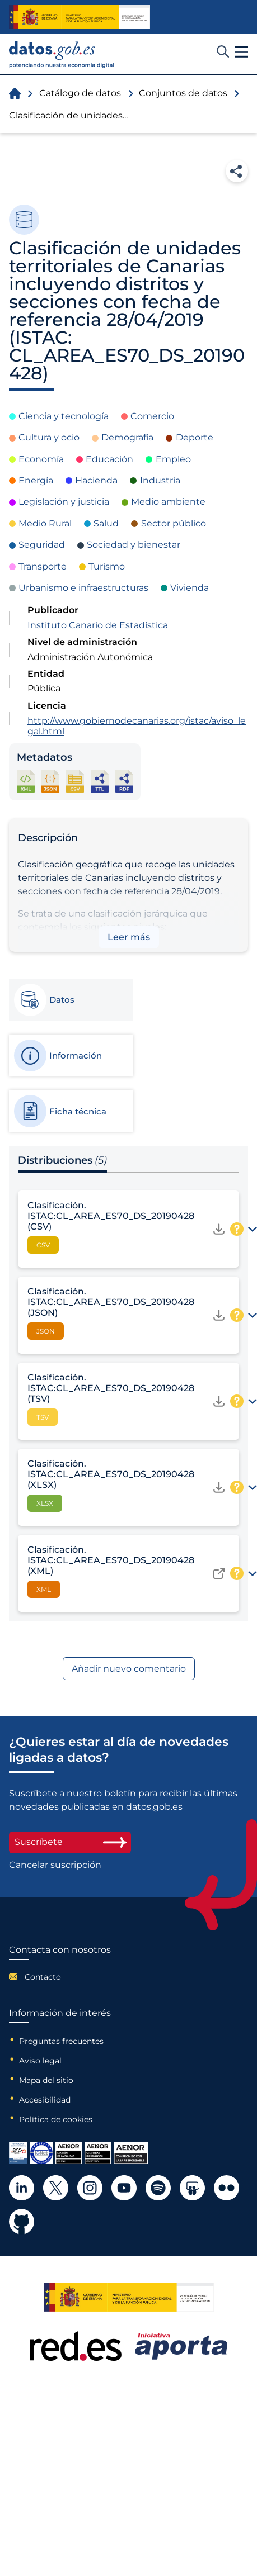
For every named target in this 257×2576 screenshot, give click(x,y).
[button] (241, 52)
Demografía (127, 437)
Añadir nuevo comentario (129, 1668)
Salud (106, 523)
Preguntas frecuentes (61, 2041)
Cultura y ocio (49, 437)
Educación (109, 459)
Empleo (173, 459)
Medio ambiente (168, 501)
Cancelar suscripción (55, 1865)
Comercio (152, 416)
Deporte (194, 437)
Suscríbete (70, 1842)
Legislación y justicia (63, 501)
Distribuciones (62, 1160)
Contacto (43, 1977)
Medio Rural (45, 523)
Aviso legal (40, 2061)
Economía (41, 459)
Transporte (42, 566)
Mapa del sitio (46, 2080)
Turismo (106, 566)
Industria (160, 480)
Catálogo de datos (80, 93)
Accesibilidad (45, 2100)
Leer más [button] (129, 937)
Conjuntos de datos (183, 93)
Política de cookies (55, 2119)
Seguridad (41, 544)
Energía (35, 480)
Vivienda (189, 587)
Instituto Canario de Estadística (97, 625)
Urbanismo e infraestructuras (83, 587)
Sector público (173, 523)
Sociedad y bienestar (133, 544)
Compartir (237, 171)
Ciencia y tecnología (63, 416)
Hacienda (96, 480)
